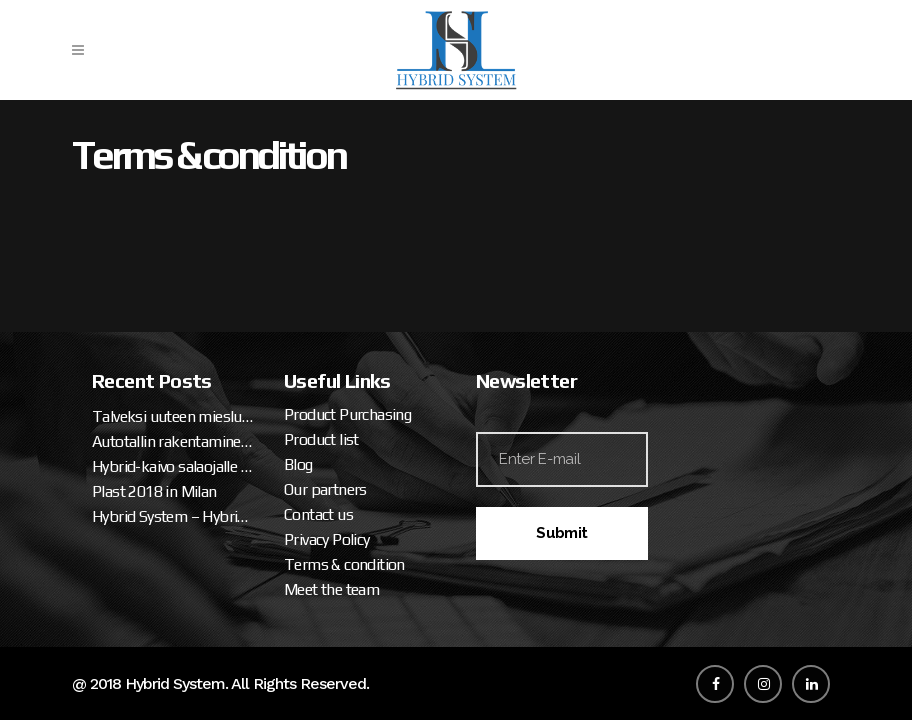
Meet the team (331, 589)
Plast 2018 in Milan (154, 491)
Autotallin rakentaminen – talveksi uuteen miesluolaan (173, 441)
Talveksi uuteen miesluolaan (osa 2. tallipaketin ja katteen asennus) (173, 416)
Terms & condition (344, 564)
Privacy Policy (327, 539)
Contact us (318, 514)
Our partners (325, 489)
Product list (321, 439)
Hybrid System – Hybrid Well (173, 516)
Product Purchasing (347, 414)
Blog (298, 464)
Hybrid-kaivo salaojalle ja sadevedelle (173, 466)
